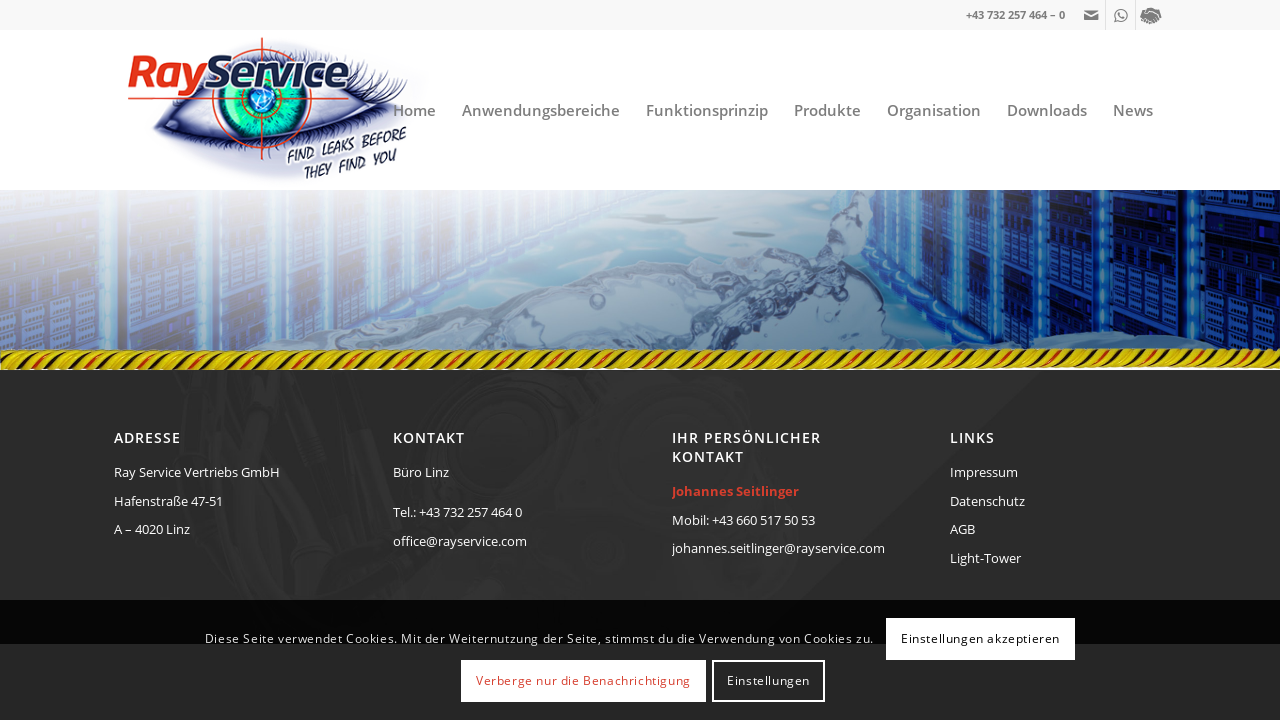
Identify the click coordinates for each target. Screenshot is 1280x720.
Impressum (984, 472)
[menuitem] (414, 110)
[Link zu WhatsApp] (1120, 15)
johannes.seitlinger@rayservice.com (778, 548)
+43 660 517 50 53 (763, 520)
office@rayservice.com (460, 541)
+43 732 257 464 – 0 (1015, 14)
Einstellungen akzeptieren (980, 638)
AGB (962, 529)
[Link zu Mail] (1090, 15)
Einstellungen (768, 680)
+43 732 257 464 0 (470, 512)
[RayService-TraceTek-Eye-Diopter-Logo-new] (274, 110)
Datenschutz (987, 501)
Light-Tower (985, 558)
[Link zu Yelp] (1151, 15)
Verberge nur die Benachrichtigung (583, 680)
